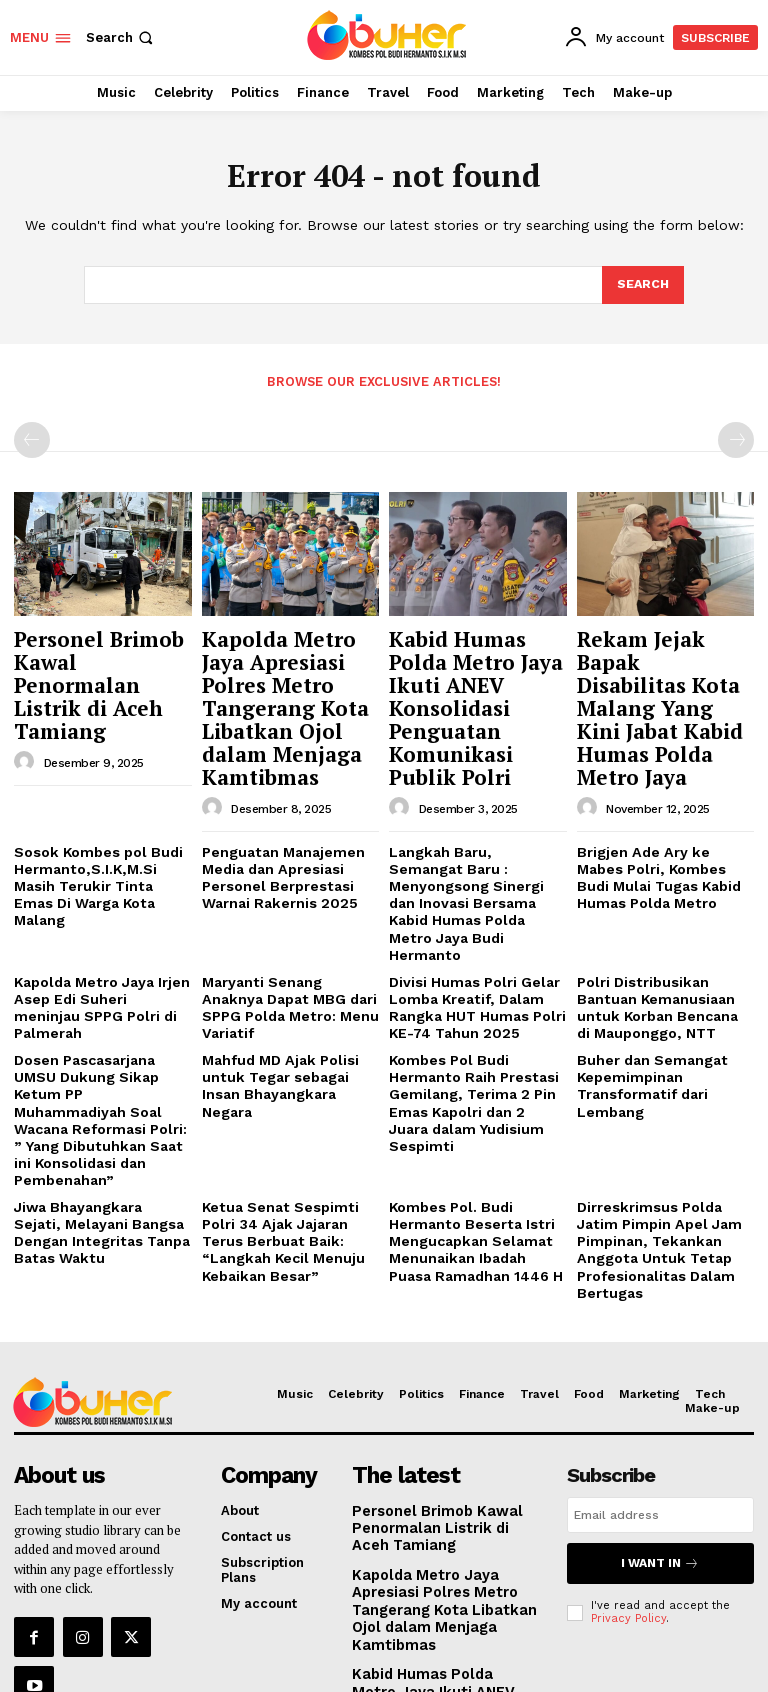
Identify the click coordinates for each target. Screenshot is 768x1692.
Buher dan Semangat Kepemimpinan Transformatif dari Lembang (646, 1001)
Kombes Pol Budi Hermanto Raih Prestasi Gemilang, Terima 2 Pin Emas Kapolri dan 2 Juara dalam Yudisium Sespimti (477, 1008)
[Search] (642, 285)
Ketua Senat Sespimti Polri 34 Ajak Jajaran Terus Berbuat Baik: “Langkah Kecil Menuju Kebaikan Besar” (289, 1127)
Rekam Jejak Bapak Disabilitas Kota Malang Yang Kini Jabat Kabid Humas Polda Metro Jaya (657, 673)
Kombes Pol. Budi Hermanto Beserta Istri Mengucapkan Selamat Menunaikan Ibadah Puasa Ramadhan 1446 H (475, 1127)
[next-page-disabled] (736, 439)
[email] (660, 1380)
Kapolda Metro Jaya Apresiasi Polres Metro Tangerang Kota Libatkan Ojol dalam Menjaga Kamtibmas (285, 682)
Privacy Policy (628, 1477)
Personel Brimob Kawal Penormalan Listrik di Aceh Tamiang (93, 663)
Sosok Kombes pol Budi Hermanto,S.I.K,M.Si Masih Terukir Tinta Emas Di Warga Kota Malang (98, 825)
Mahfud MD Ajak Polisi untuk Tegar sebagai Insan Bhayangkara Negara (289, 993)
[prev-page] (32, 439)
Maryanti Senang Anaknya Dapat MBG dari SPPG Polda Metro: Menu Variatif (290, 920)
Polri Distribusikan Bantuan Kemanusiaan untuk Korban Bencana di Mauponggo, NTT (659, 928)
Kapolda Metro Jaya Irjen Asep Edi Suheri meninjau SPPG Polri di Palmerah (98, 920)
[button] (121, 37)
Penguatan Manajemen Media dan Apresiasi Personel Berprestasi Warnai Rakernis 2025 (276, 825)
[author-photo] (27, 721)
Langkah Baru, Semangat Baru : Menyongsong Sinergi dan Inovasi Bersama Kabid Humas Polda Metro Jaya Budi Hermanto (471, 840)
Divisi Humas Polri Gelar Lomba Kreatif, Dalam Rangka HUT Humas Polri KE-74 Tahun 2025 (470, 928)
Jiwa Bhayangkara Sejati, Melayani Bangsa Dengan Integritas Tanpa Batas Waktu (97, 1120)
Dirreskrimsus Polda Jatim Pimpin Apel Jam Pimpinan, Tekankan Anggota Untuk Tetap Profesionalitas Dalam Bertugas (665, 1127)
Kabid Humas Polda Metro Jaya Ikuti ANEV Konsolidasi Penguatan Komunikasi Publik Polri (471, 682)
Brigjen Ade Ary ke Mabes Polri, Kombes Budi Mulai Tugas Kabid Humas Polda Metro (662, 825)
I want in (660, 1425)
